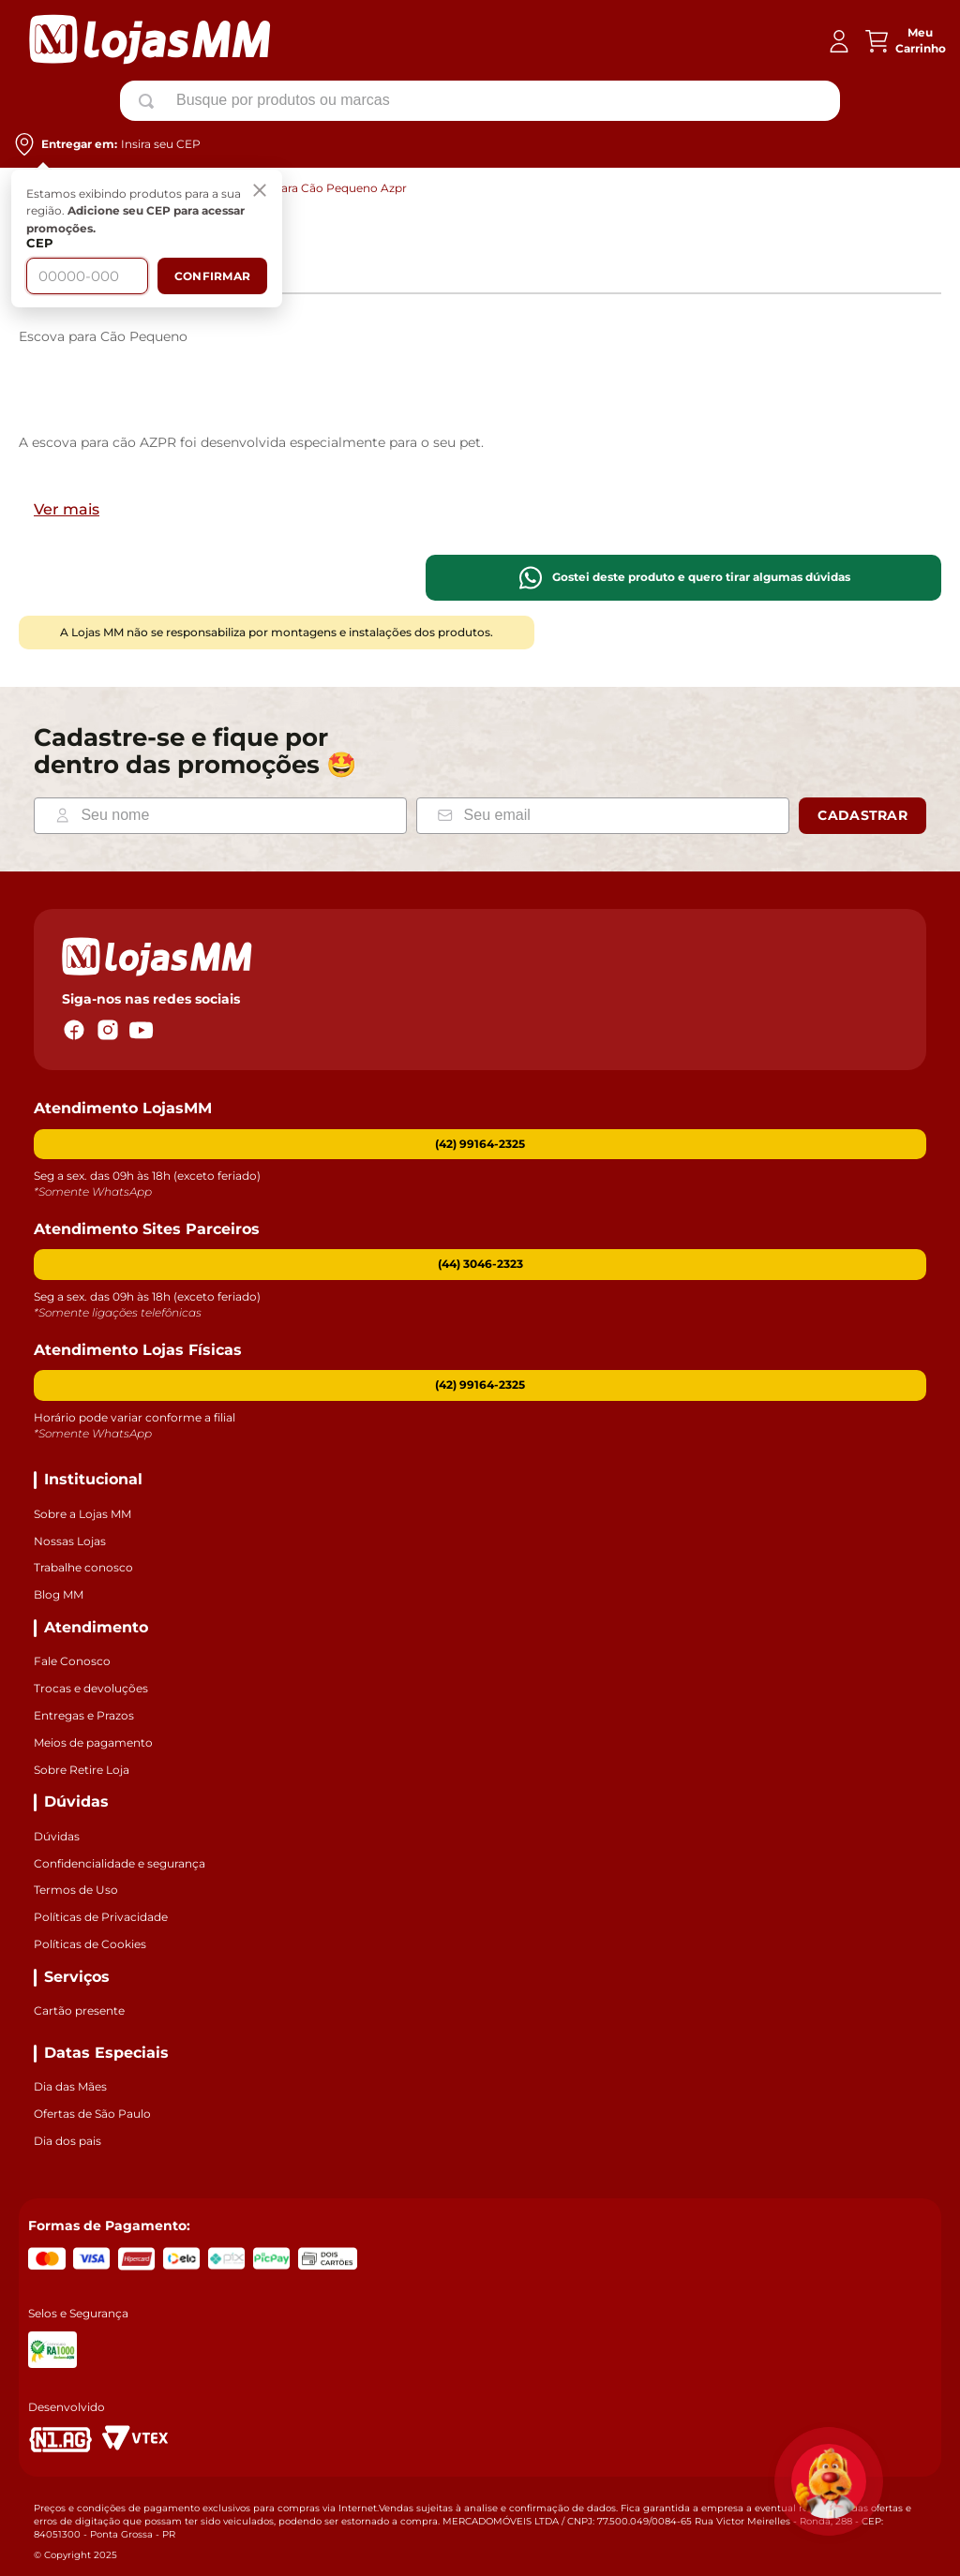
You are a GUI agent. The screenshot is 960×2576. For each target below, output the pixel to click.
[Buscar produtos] (150, 101)
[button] (480, 1264)
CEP (39, 243)
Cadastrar (863, 815)
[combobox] (480, 100)
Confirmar (212, 276)
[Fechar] (260, 192)
